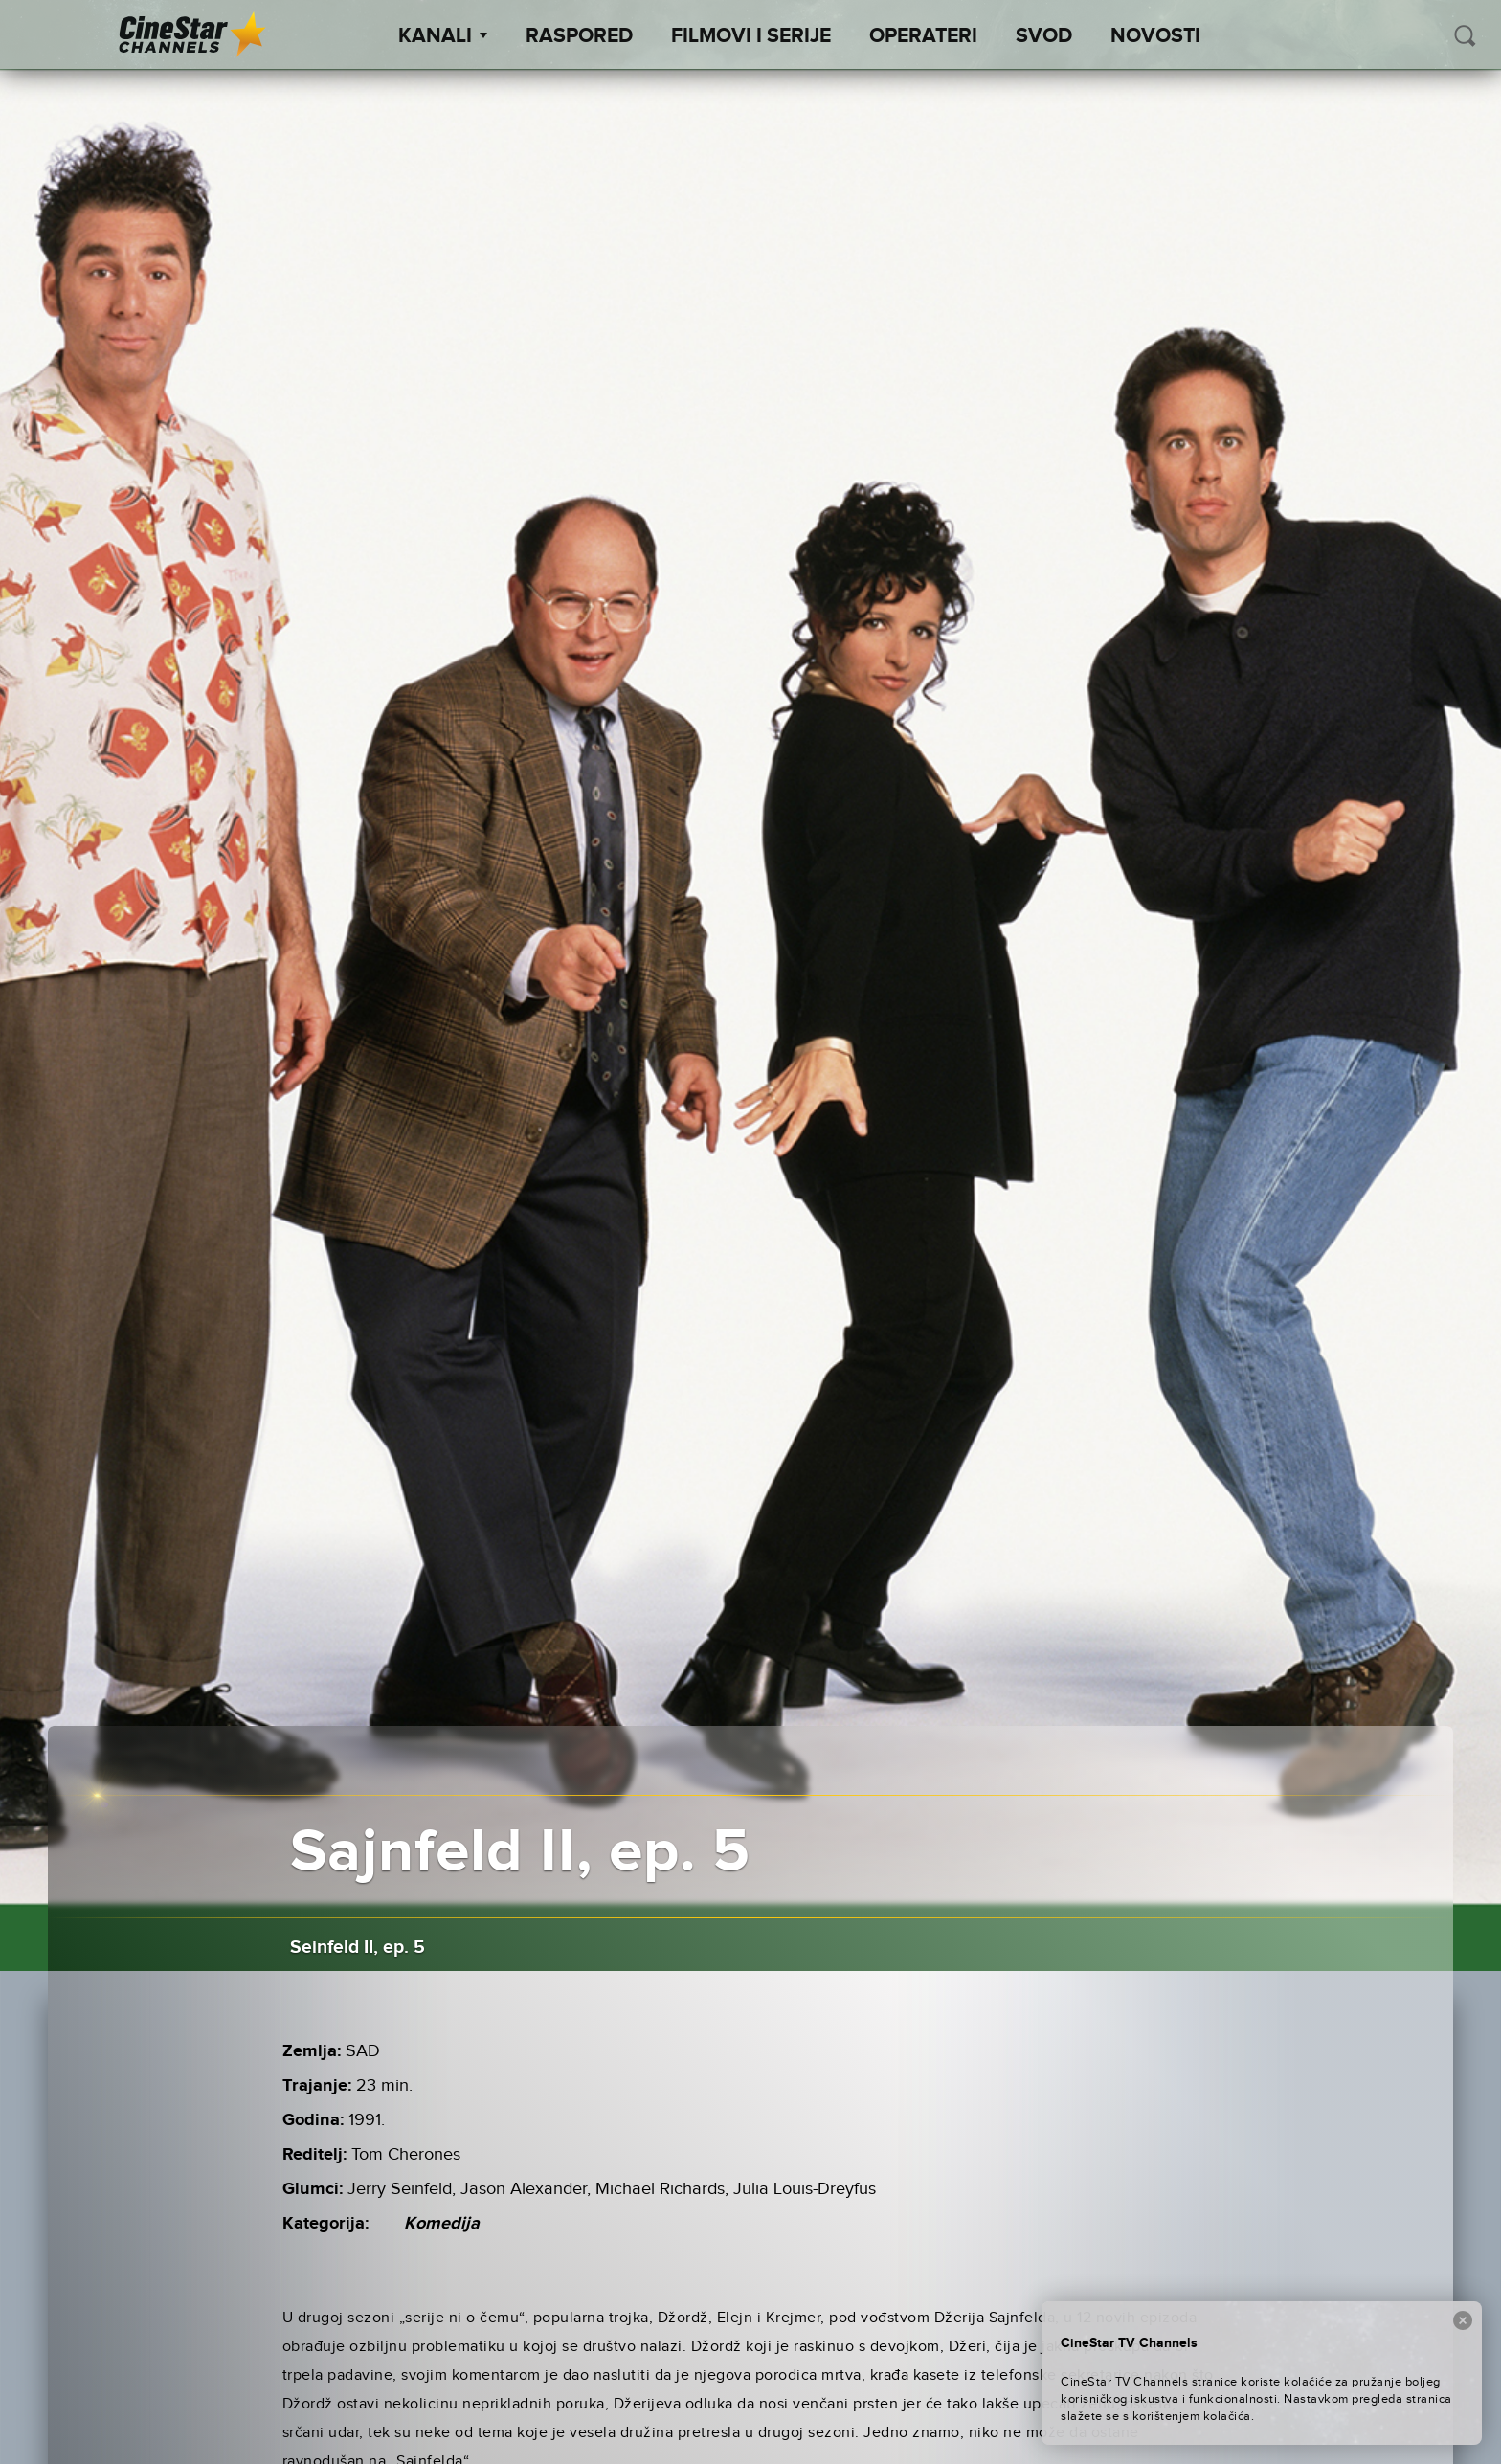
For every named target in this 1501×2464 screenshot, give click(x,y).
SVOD (1044, 36)
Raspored (579, 36)
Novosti (1155, 36)
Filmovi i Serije (751, 36)
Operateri (923, 36)
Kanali (442, 36)
